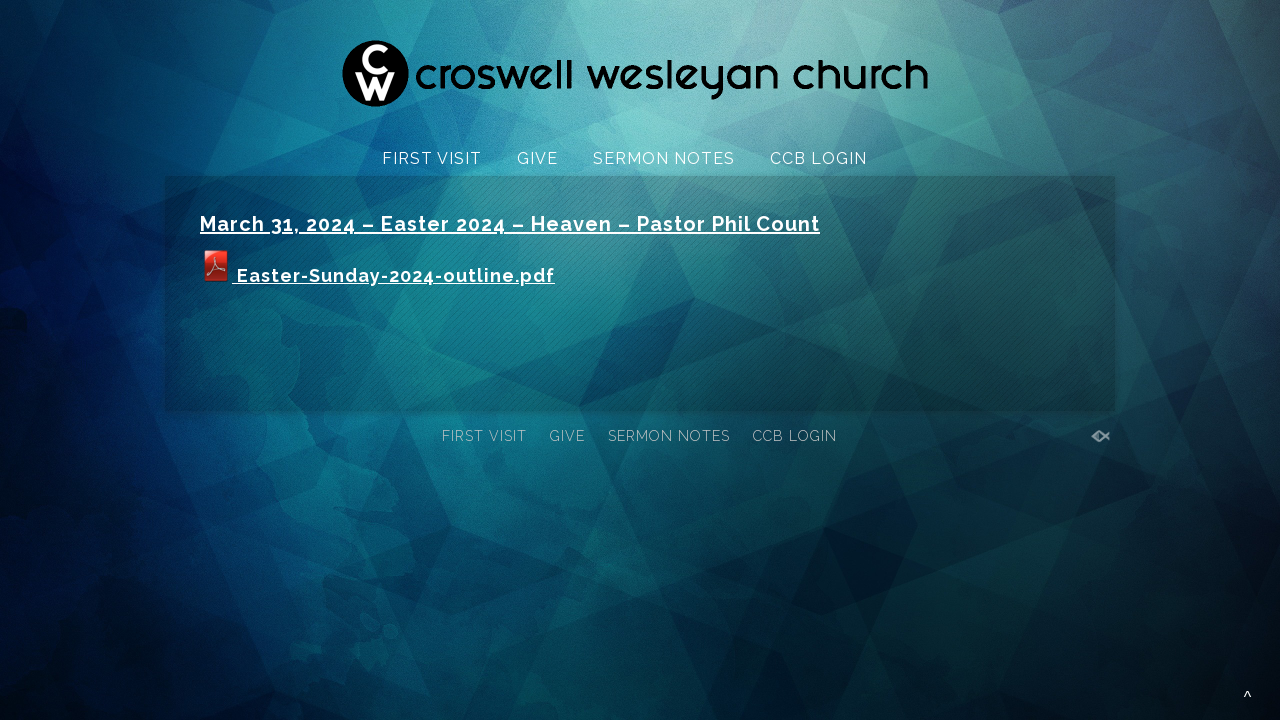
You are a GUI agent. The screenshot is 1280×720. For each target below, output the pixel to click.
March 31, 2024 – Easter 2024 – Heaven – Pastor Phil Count (510, 224)
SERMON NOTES (664, 158)
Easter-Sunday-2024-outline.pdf (377, 275)
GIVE (537, 158)
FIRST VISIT (432, 158)
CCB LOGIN (818, 158)
